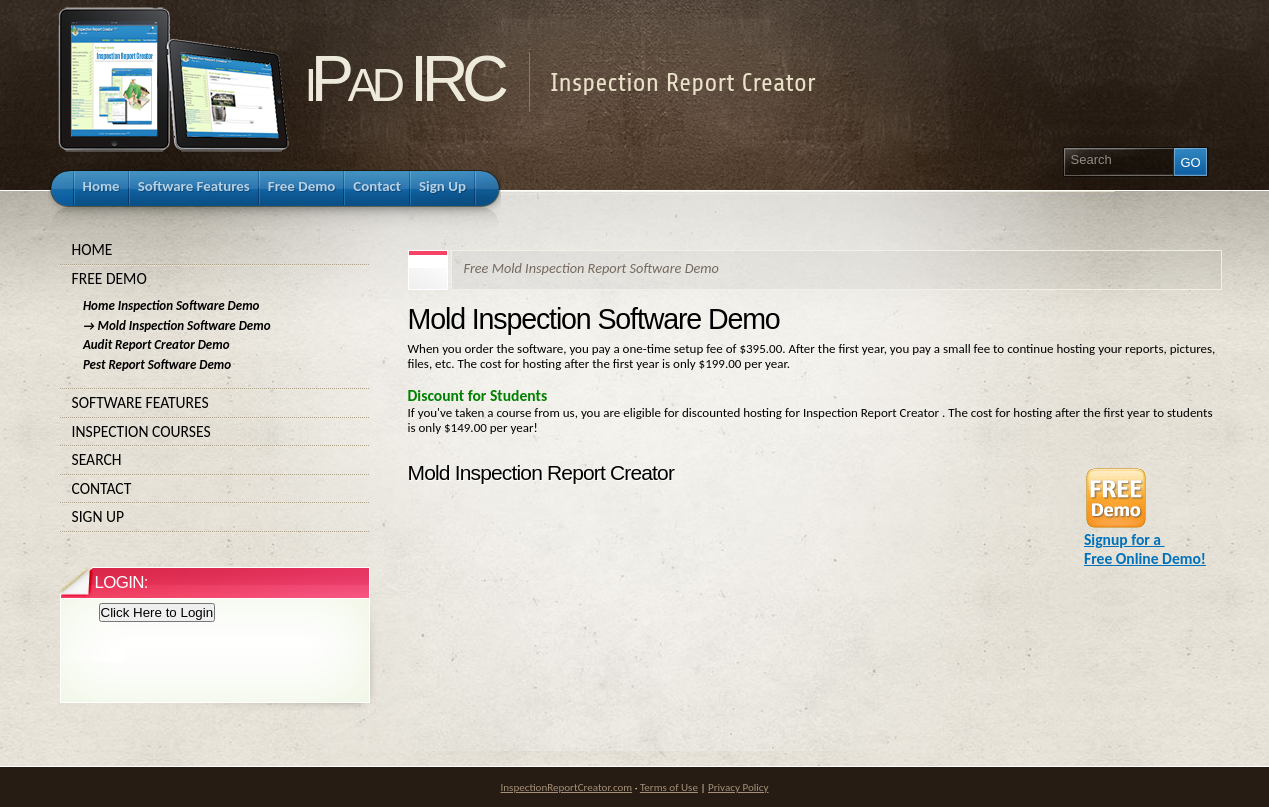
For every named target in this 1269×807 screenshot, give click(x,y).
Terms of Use (669, 787)
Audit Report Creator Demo (156, 344)
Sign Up (215, 517)
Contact (215, 489)
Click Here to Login (157, 612)
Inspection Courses (215, 432)
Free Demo (215, 279)
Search (215, 460)
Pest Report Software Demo (157, 364)
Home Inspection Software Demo (171, 305)
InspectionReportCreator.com (567, 787)
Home (215, 250)
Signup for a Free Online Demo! (1145, 541)
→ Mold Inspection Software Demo (177, 325)
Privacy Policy (738, 787)
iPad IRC (404, 78)
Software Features (215, 403)
